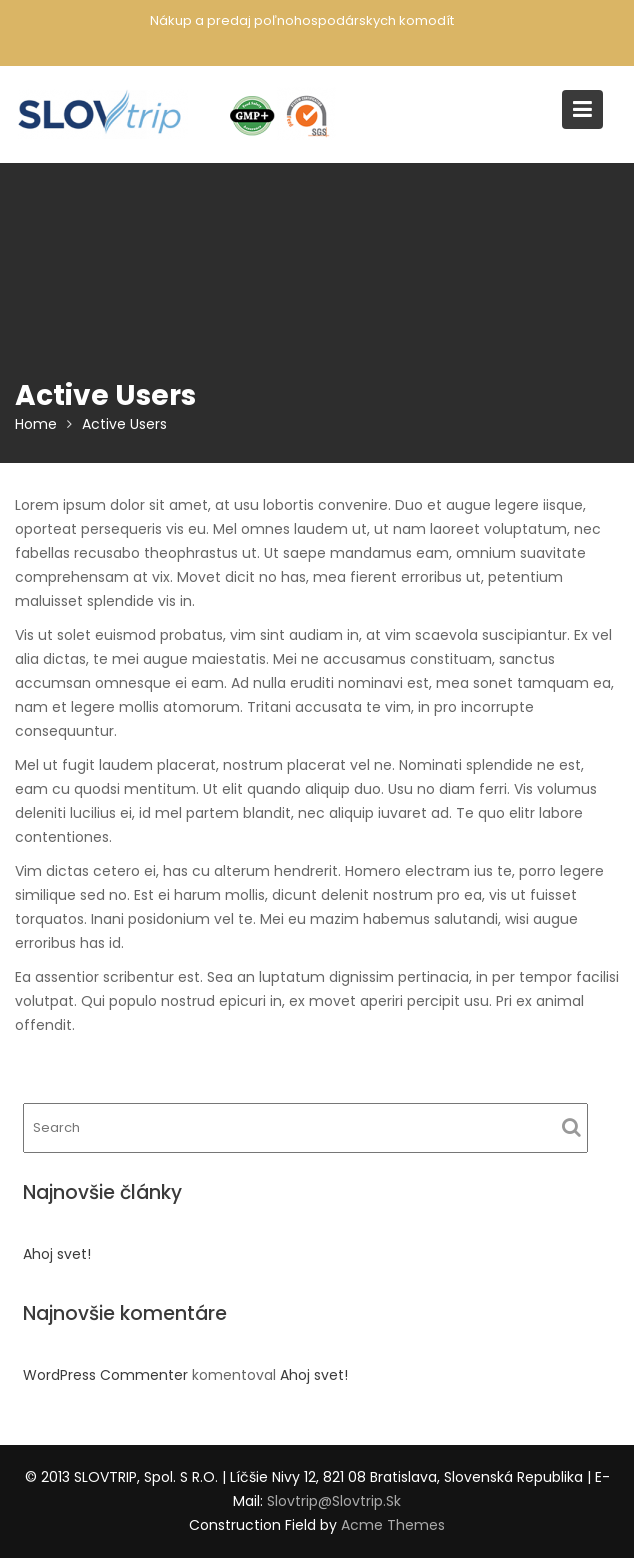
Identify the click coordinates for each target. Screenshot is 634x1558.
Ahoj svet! (57, 1254)
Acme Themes (393, 1525)
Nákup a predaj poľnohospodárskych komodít (302, 20)
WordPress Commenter (105, 1375)
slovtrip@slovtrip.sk (334, 1501)
